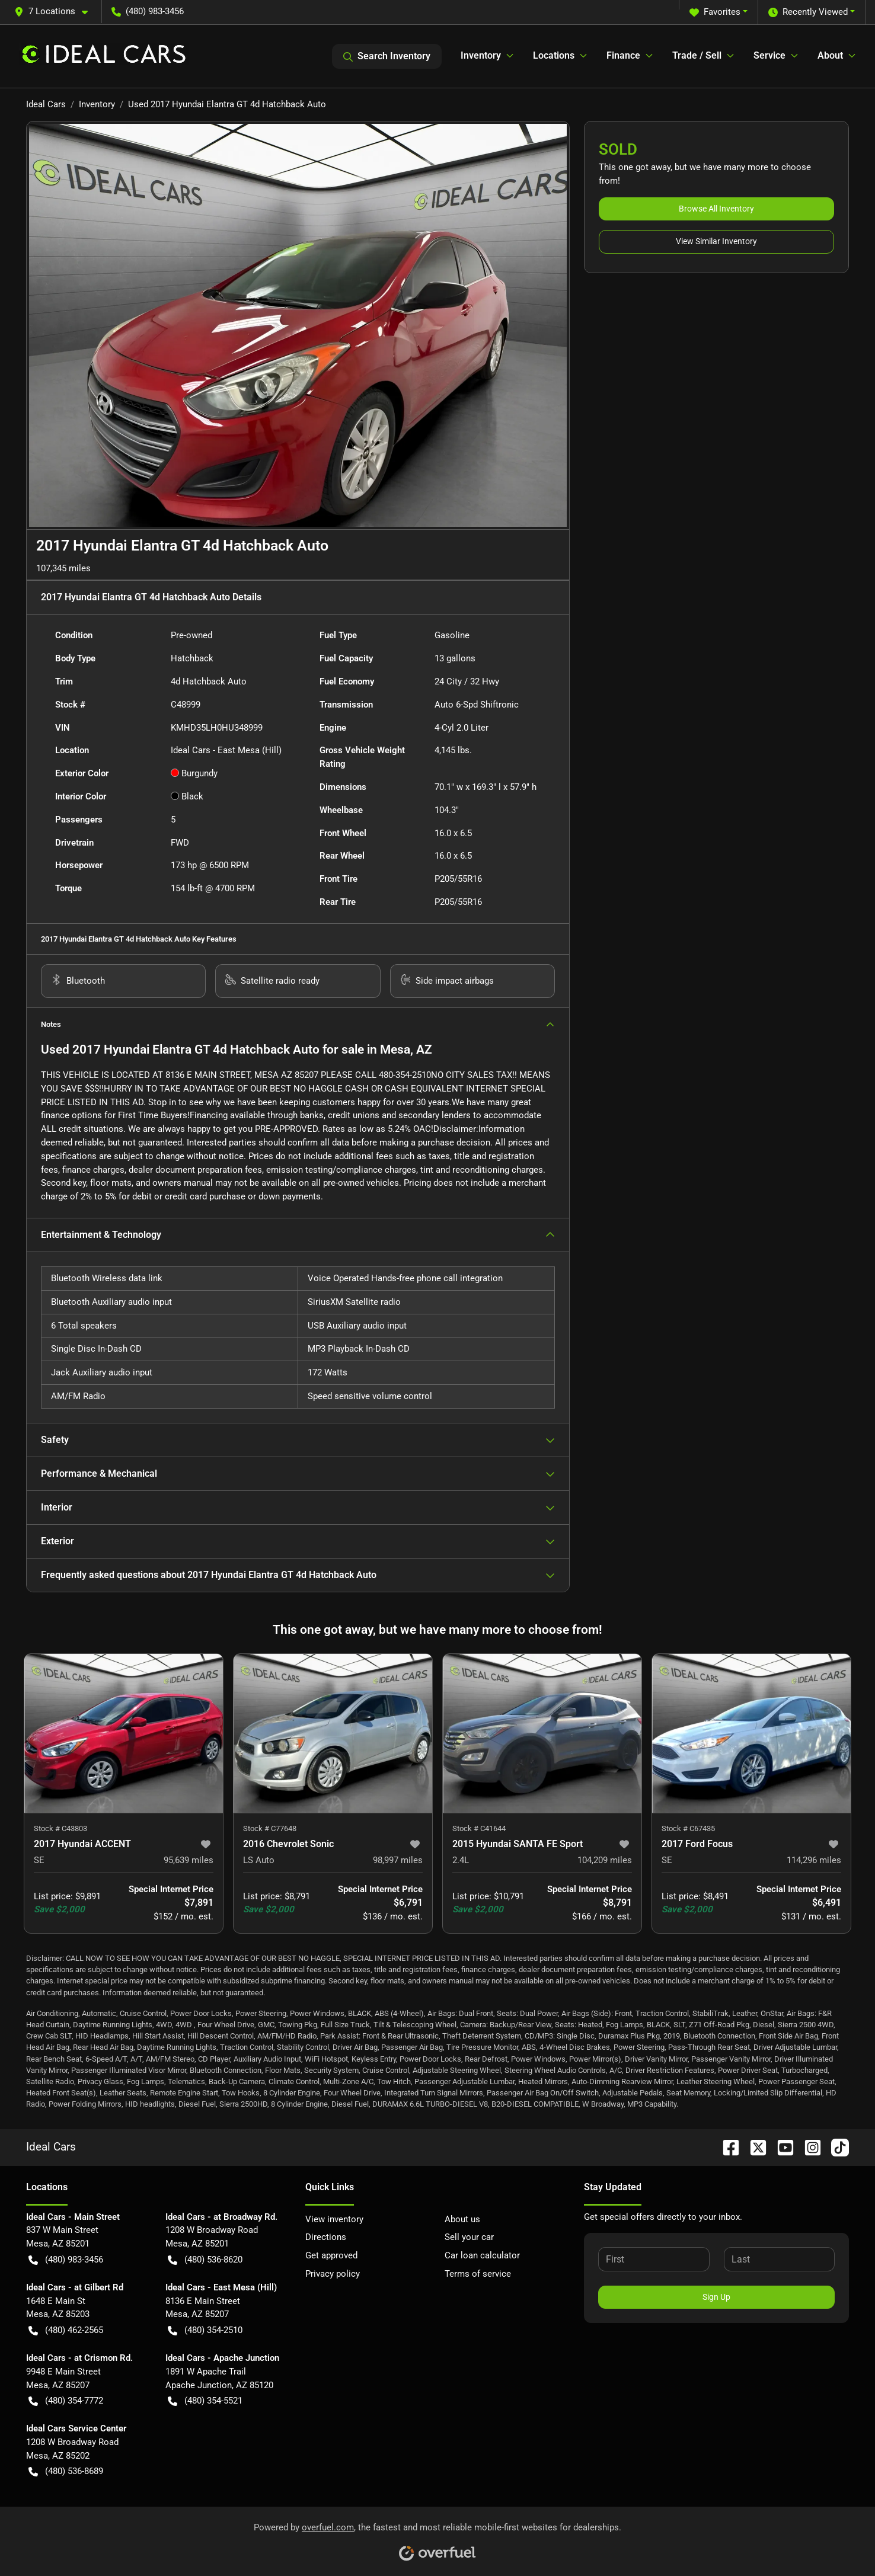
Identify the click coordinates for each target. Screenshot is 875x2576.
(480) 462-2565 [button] (65, 2330)
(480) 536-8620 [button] (205, 2260)
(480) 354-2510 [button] (205, 2330)
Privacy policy (332, 2273)
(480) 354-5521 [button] (205, 2401)
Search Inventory (386, 56)
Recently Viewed (808, 12)
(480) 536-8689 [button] (65, 2471)
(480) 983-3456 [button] (147, 11)
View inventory (334, 2219)
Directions (325, 2237)
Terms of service (478, 2273)
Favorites (714, 12)
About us (462, 2219)
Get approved (331, 2255)
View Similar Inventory (716, 241)
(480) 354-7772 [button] (65, 2401)
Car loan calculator (482, 2255)
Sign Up (716, 2297)
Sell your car (469, 2237)
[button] (55, 11)
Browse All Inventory (716, 208)
